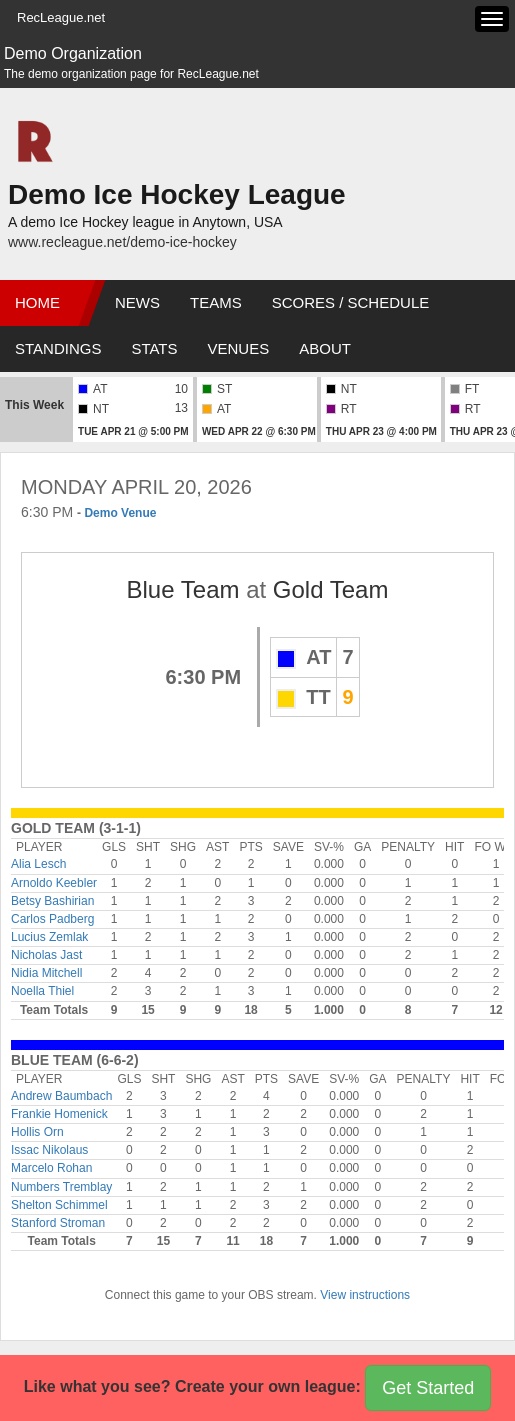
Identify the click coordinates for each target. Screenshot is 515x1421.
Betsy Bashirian (52, 901)
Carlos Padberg (52, 919)
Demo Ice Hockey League (177, 194)
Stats (154, 348)
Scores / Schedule (351, 302)
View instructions (365, 1295)
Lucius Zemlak (49, 937)
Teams (216, 302)
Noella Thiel (42, 991)
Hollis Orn (37, 1132)
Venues (239, 348)
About (325, 348)
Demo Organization (73, 53)
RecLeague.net (61, 17)
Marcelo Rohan (51, 1168)
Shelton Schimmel (59, 1205)
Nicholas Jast (46, 955)
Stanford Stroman (58, 1223)
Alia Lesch (38, 864)
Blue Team (183, 589)
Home (37, 302)
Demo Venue (120, 513)
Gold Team (331, 589)
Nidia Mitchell (46, 973)
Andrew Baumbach (61, 1096)
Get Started (428, 1388)
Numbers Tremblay (61, 1187)
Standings (58, 348)
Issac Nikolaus (49, 1150)
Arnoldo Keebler (54, 883)
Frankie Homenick (59, 1114)
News (137, 302)
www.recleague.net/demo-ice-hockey (122, 242)
